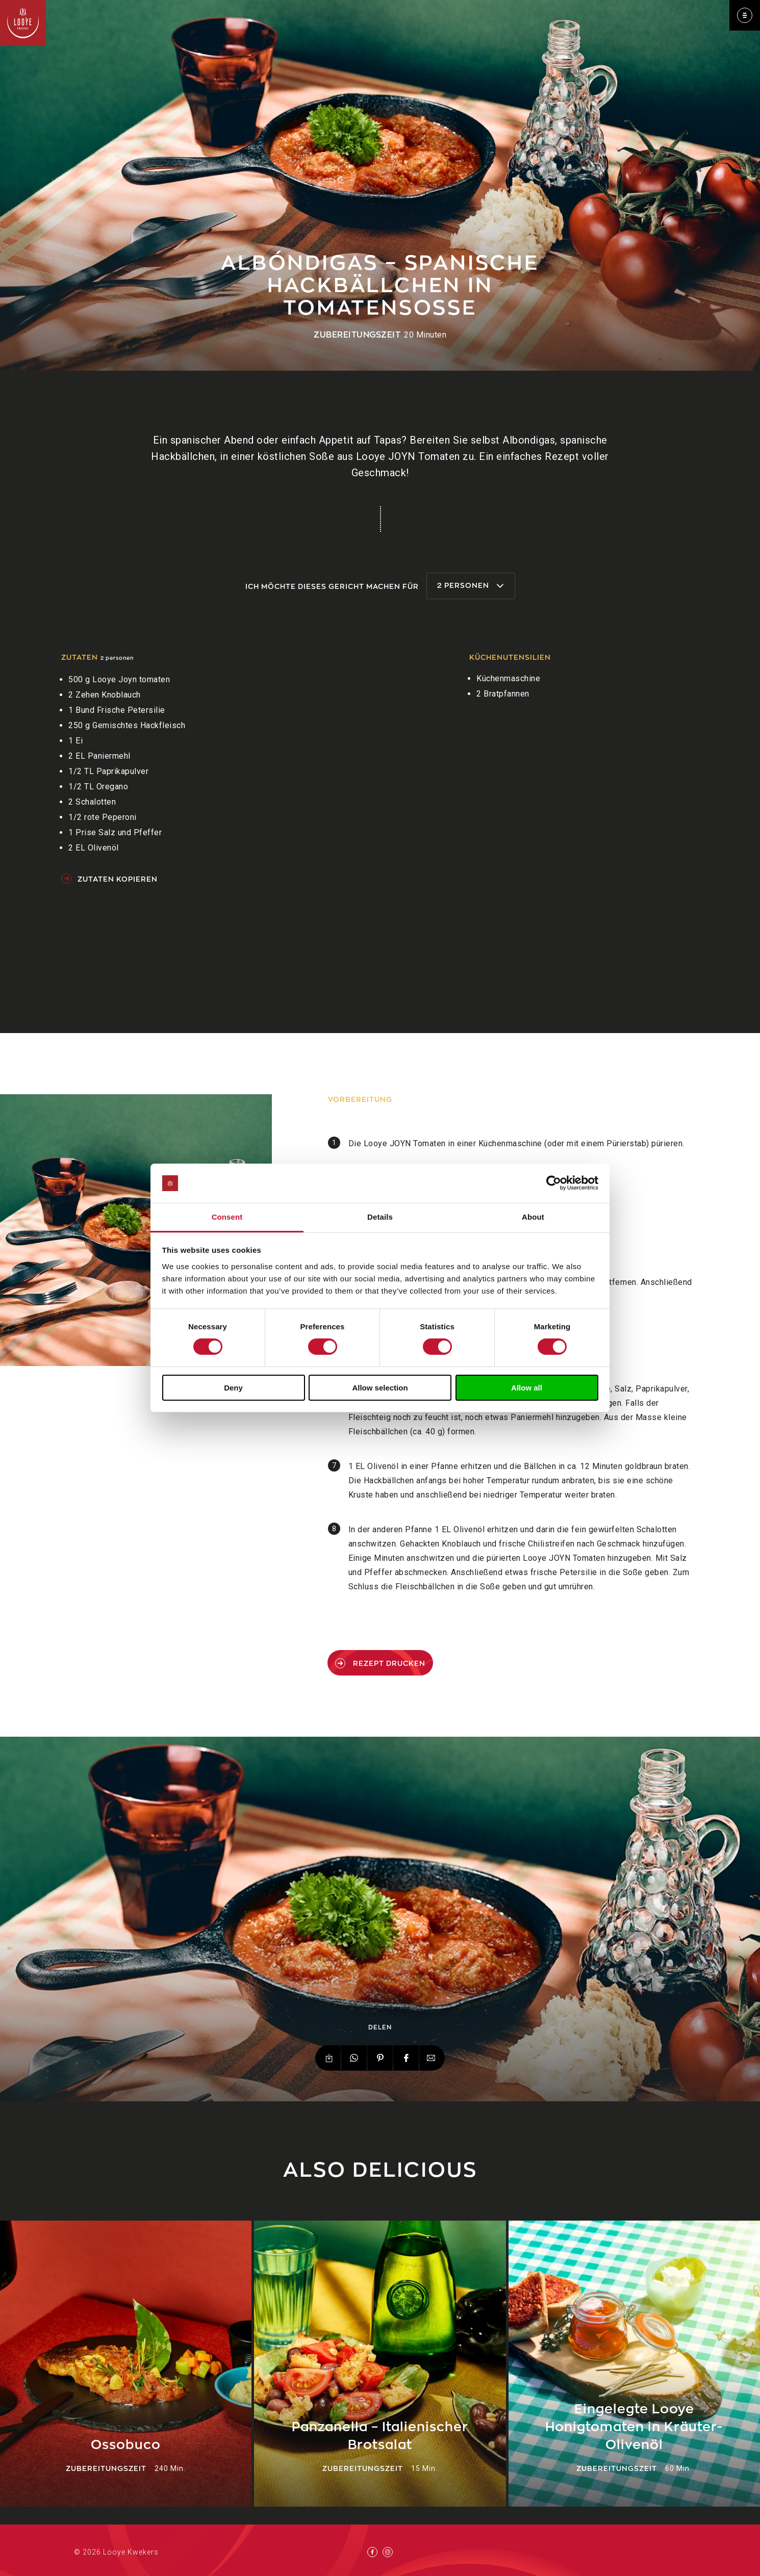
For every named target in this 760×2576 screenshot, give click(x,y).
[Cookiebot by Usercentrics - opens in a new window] (553, 1183)
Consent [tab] (227, 1217)
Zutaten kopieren (109, 878)
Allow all (526, 1387)
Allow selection (380, 1387)
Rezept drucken (380, 1663)
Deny (233, 1387)
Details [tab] (380, 1217)
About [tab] (533, 1217)
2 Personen (470, 585)
